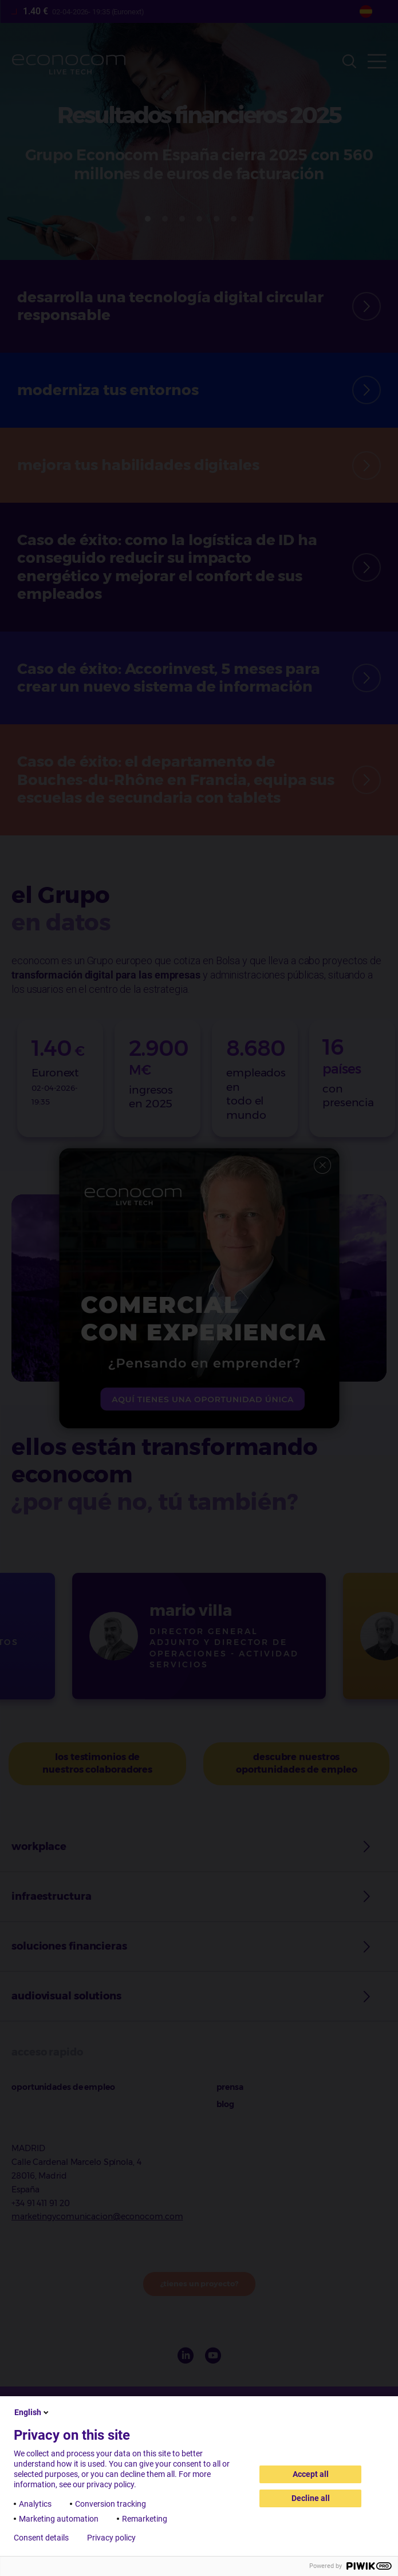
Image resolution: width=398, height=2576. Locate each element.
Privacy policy (111, 2537)
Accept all (311, 2474)
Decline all (310, 2498)
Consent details (41, 2537)
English (32, 2412)
